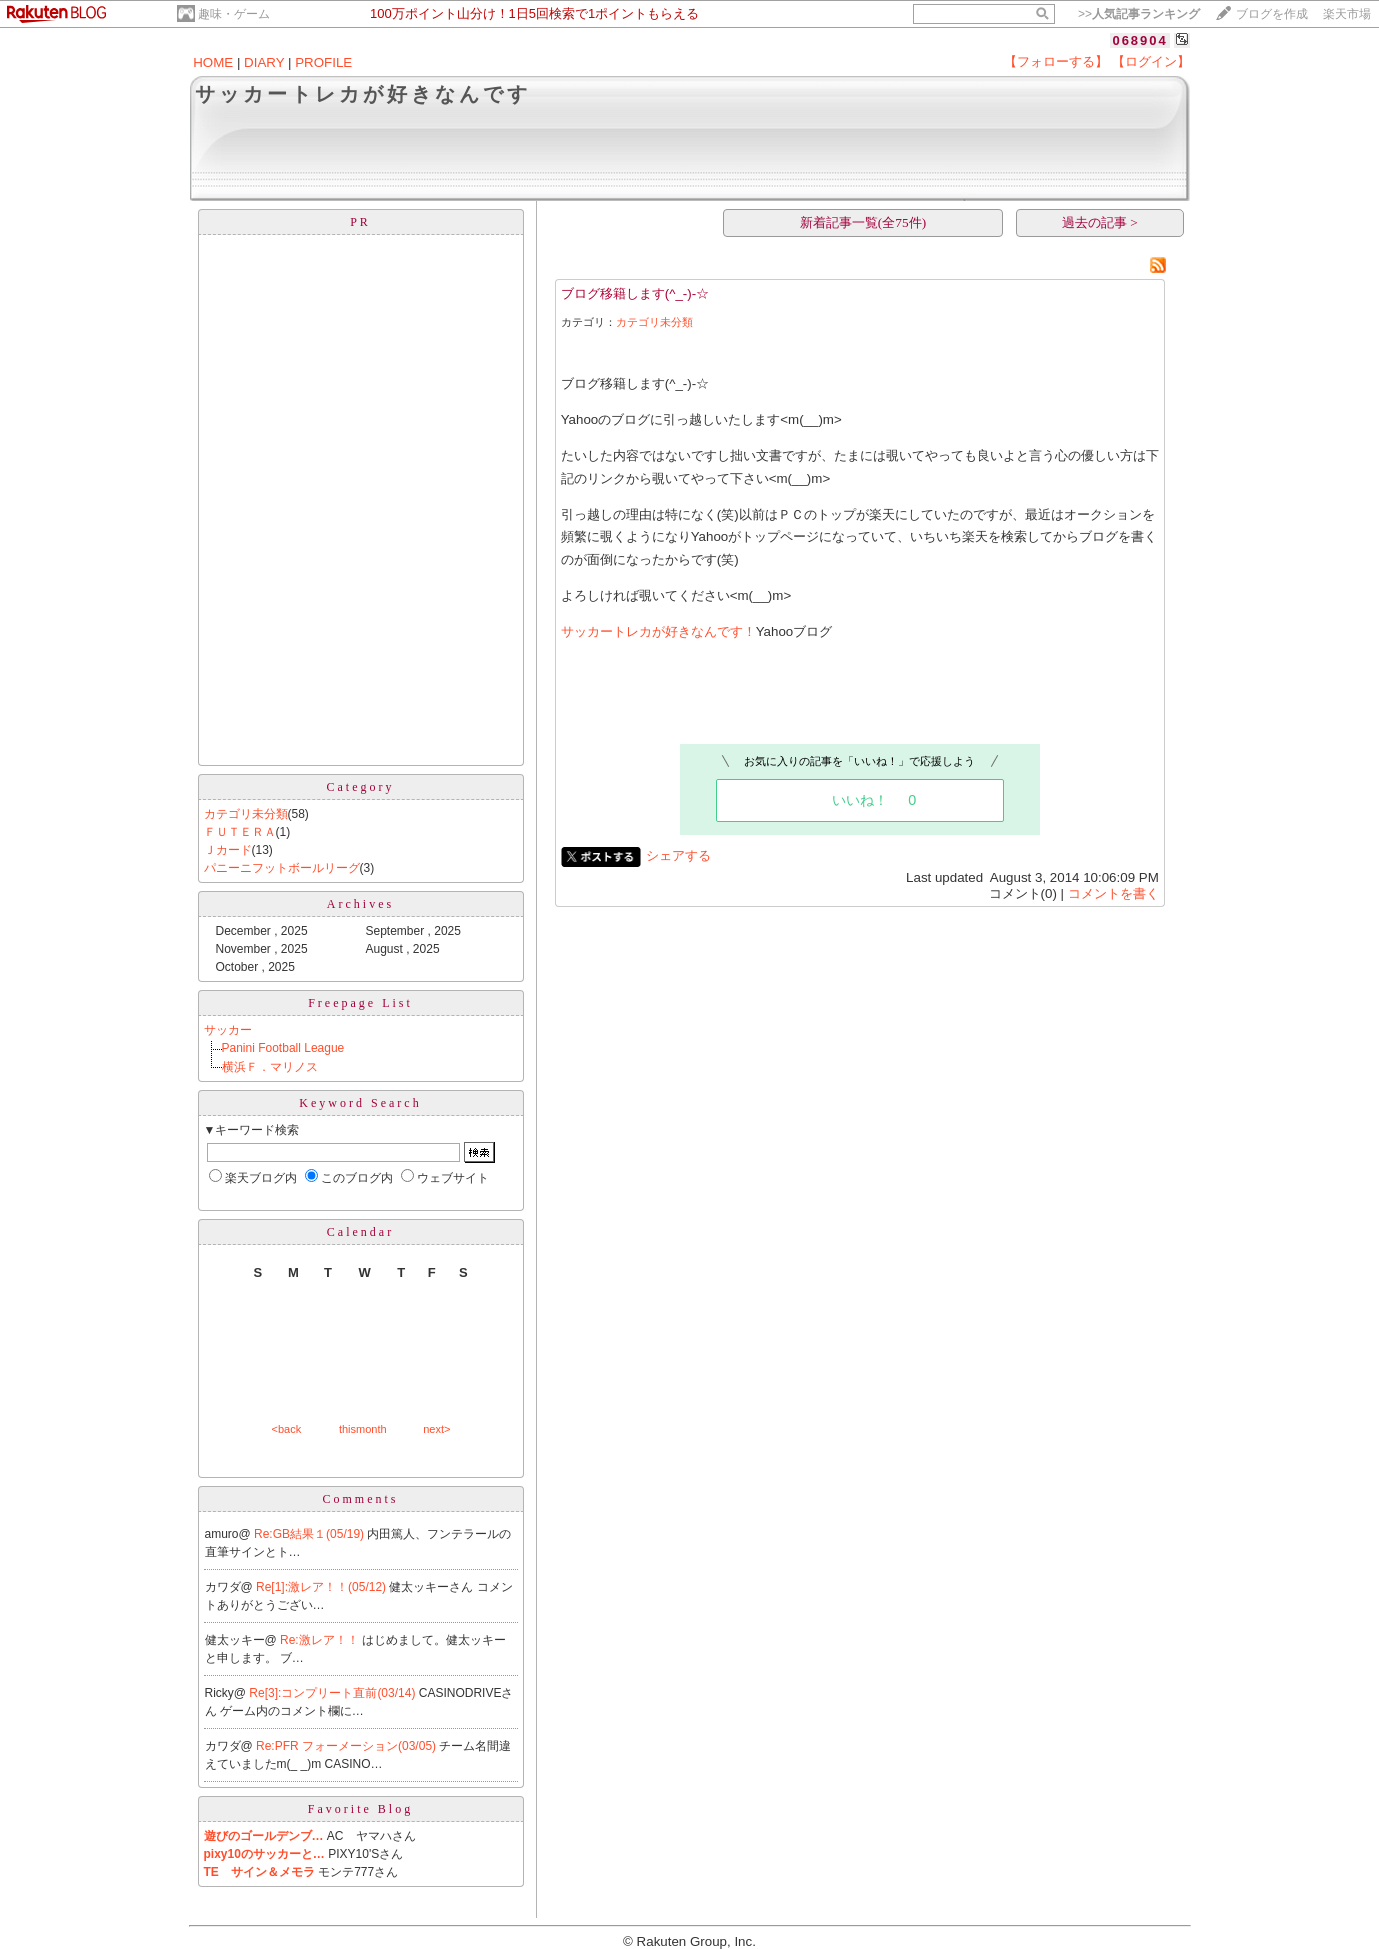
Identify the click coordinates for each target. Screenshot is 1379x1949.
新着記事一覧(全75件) (863, 222)
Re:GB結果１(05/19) (310, 1534)
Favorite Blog (360, 1809)
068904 (1139, 40)
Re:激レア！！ (321, 1640)
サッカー (228, 1030)
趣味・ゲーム (234, 14)
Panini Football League (283, 1048)
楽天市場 (1347, 14)
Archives (360, 904)
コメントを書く (1113, 893)
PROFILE (323, 62)
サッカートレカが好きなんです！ (658, 631)
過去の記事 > (1100, 222)
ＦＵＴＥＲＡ (240, 832)
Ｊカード (228, 850)
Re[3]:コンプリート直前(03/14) (333, 1693)
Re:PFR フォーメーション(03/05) (347, 1746)
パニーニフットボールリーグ (282, 868)
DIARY (264, 62)
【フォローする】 (1056, 61)
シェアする (678, 855)
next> (436, 1429)
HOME (213, 62)
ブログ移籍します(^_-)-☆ (635, 293)
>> (1139, 14)
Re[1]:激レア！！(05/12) (322, 1587)
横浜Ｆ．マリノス (270, 1067)
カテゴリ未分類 (246, 814)
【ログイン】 (1151, 61)
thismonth (363, 1429)
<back (287, 1429)
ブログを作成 (1272, 14)
